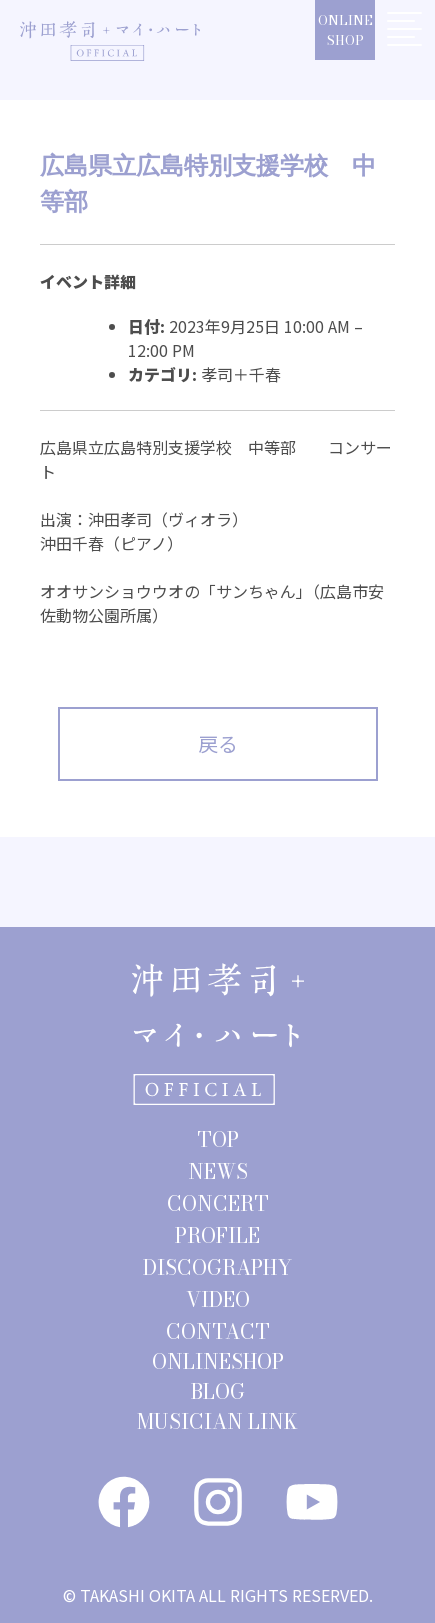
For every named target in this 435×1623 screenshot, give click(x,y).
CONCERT (218, 1203)
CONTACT (218, 1331)
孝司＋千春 (241, 374)
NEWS (218, 1171)
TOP (218, 1139)
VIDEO (218, 1299)
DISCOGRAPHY (217, 1267)
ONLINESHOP (345, 30)
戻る (218, 743)
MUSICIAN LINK (217, 1421)
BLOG (218, 1391)
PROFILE (217, 1235)
